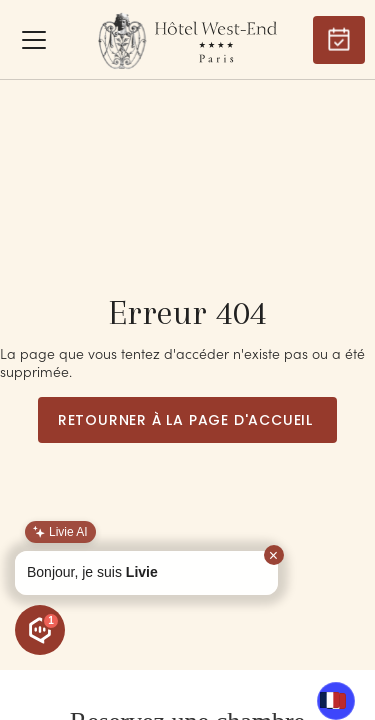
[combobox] (330, 700)
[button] (34, 40)
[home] (187, 40)
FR (330, 700)
